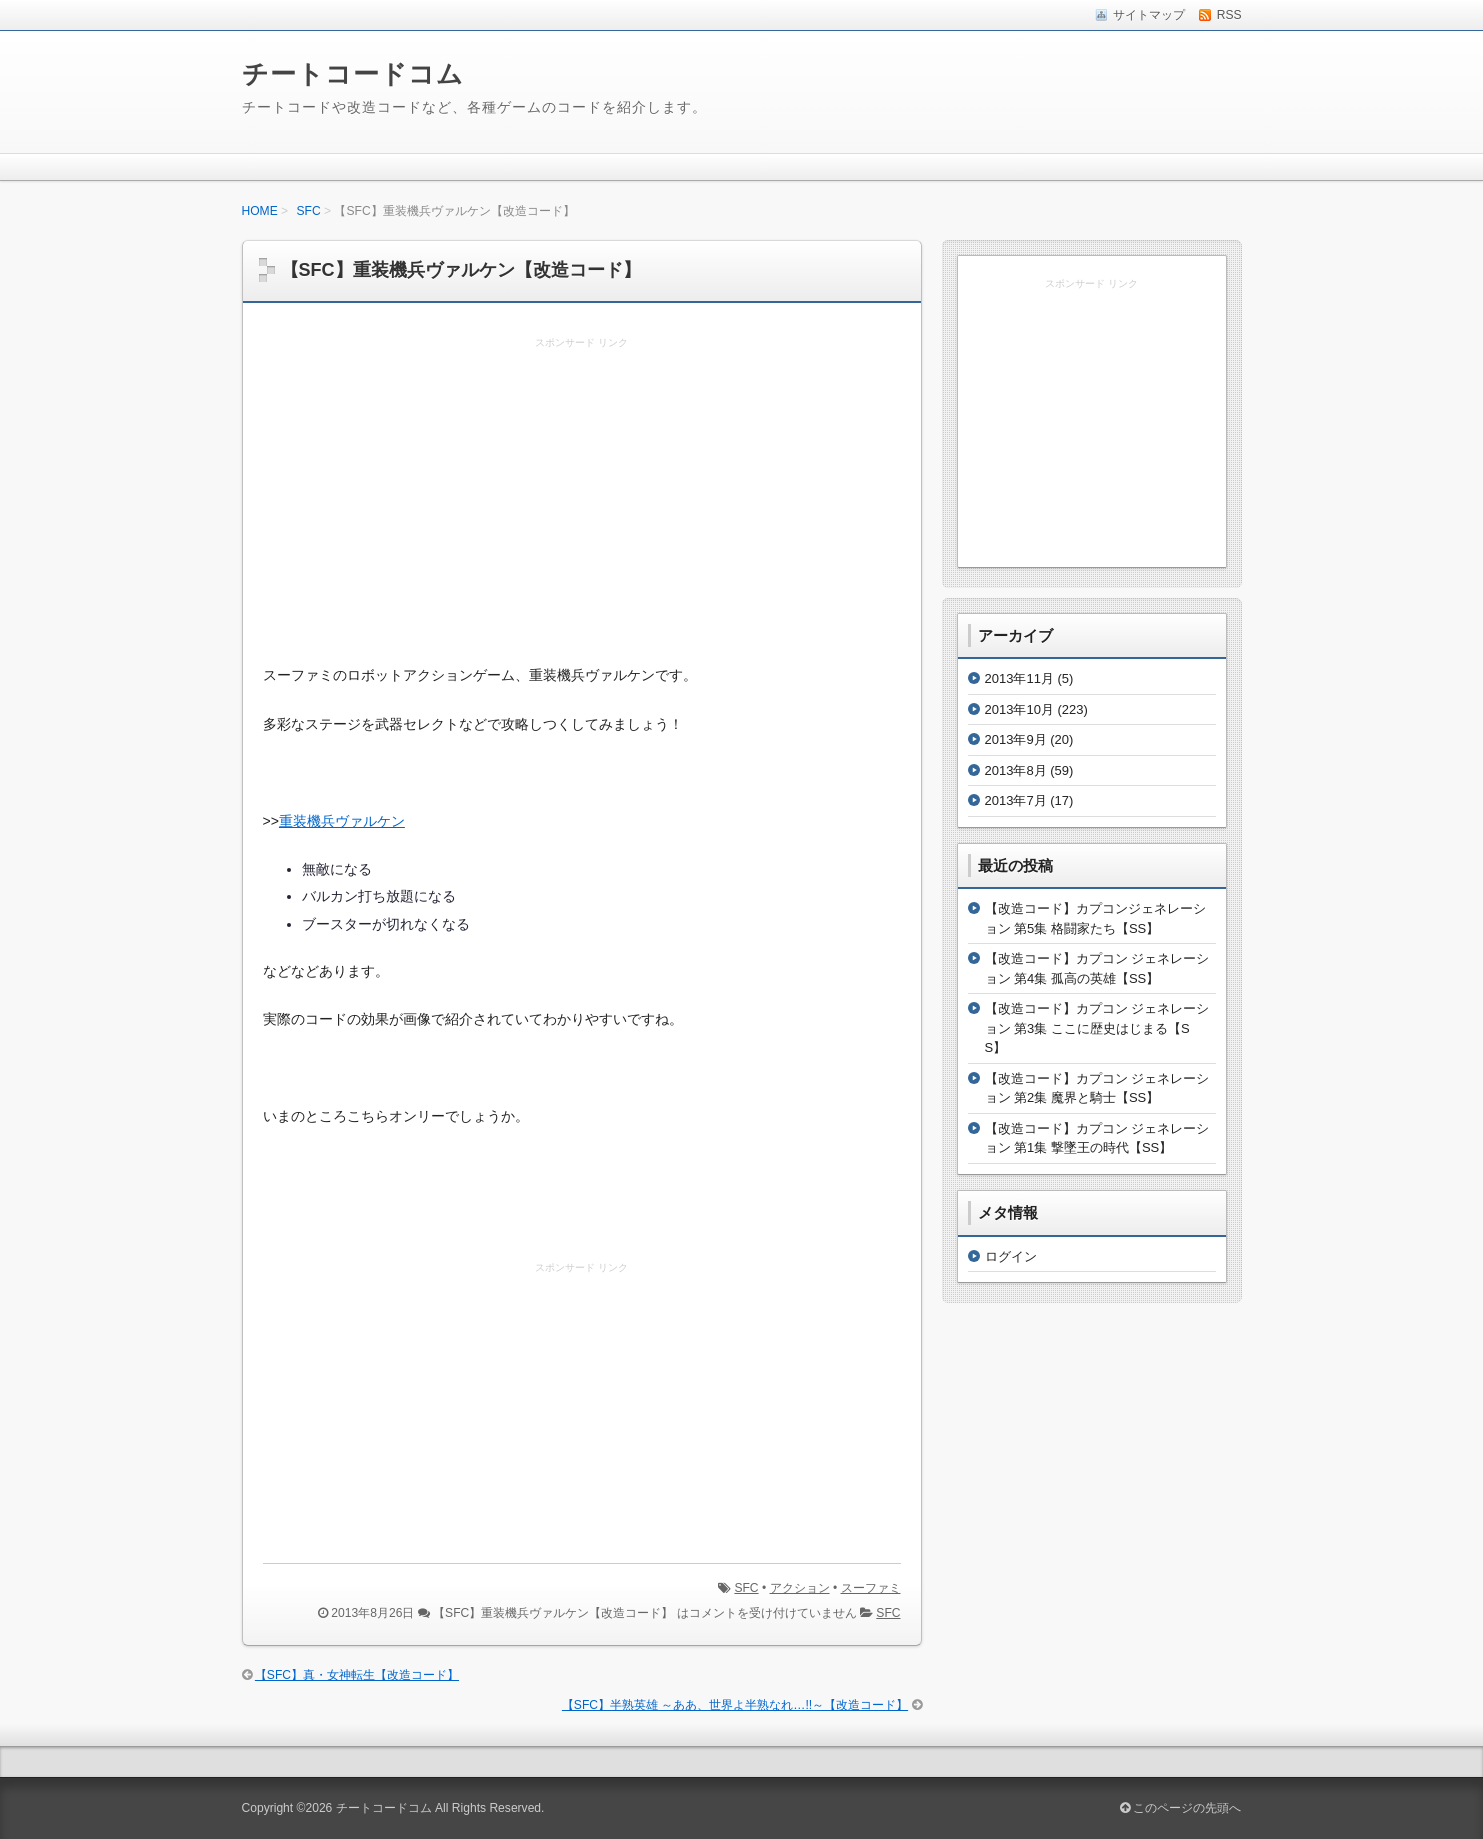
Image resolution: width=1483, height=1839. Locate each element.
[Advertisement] (582, 502)
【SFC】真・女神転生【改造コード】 (357, 1675)
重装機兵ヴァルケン (342, 821)
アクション (800, 1588)
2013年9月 (1016, 739)
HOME (260, 211)
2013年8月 (1016, 770)
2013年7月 (1016, 800)
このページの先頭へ (1180, 1808)
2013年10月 (1019, 709)
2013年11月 (1019, 678)
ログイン (1011, 1256)
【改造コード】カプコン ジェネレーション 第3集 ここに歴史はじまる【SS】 (1097, 1028)
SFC (309, 211)
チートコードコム (353, 74)
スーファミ (871, 1588)
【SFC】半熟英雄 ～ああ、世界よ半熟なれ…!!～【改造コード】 (735, 1705)
